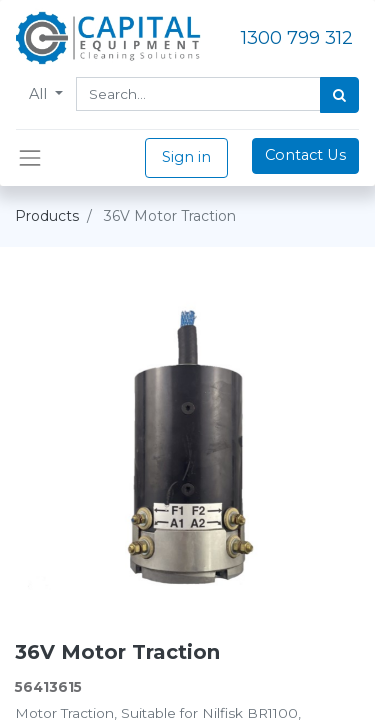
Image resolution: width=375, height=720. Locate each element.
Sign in (186, 157)
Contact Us (305, 155)
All (40, 94)
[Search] (339, 95)
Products (47, 216)
